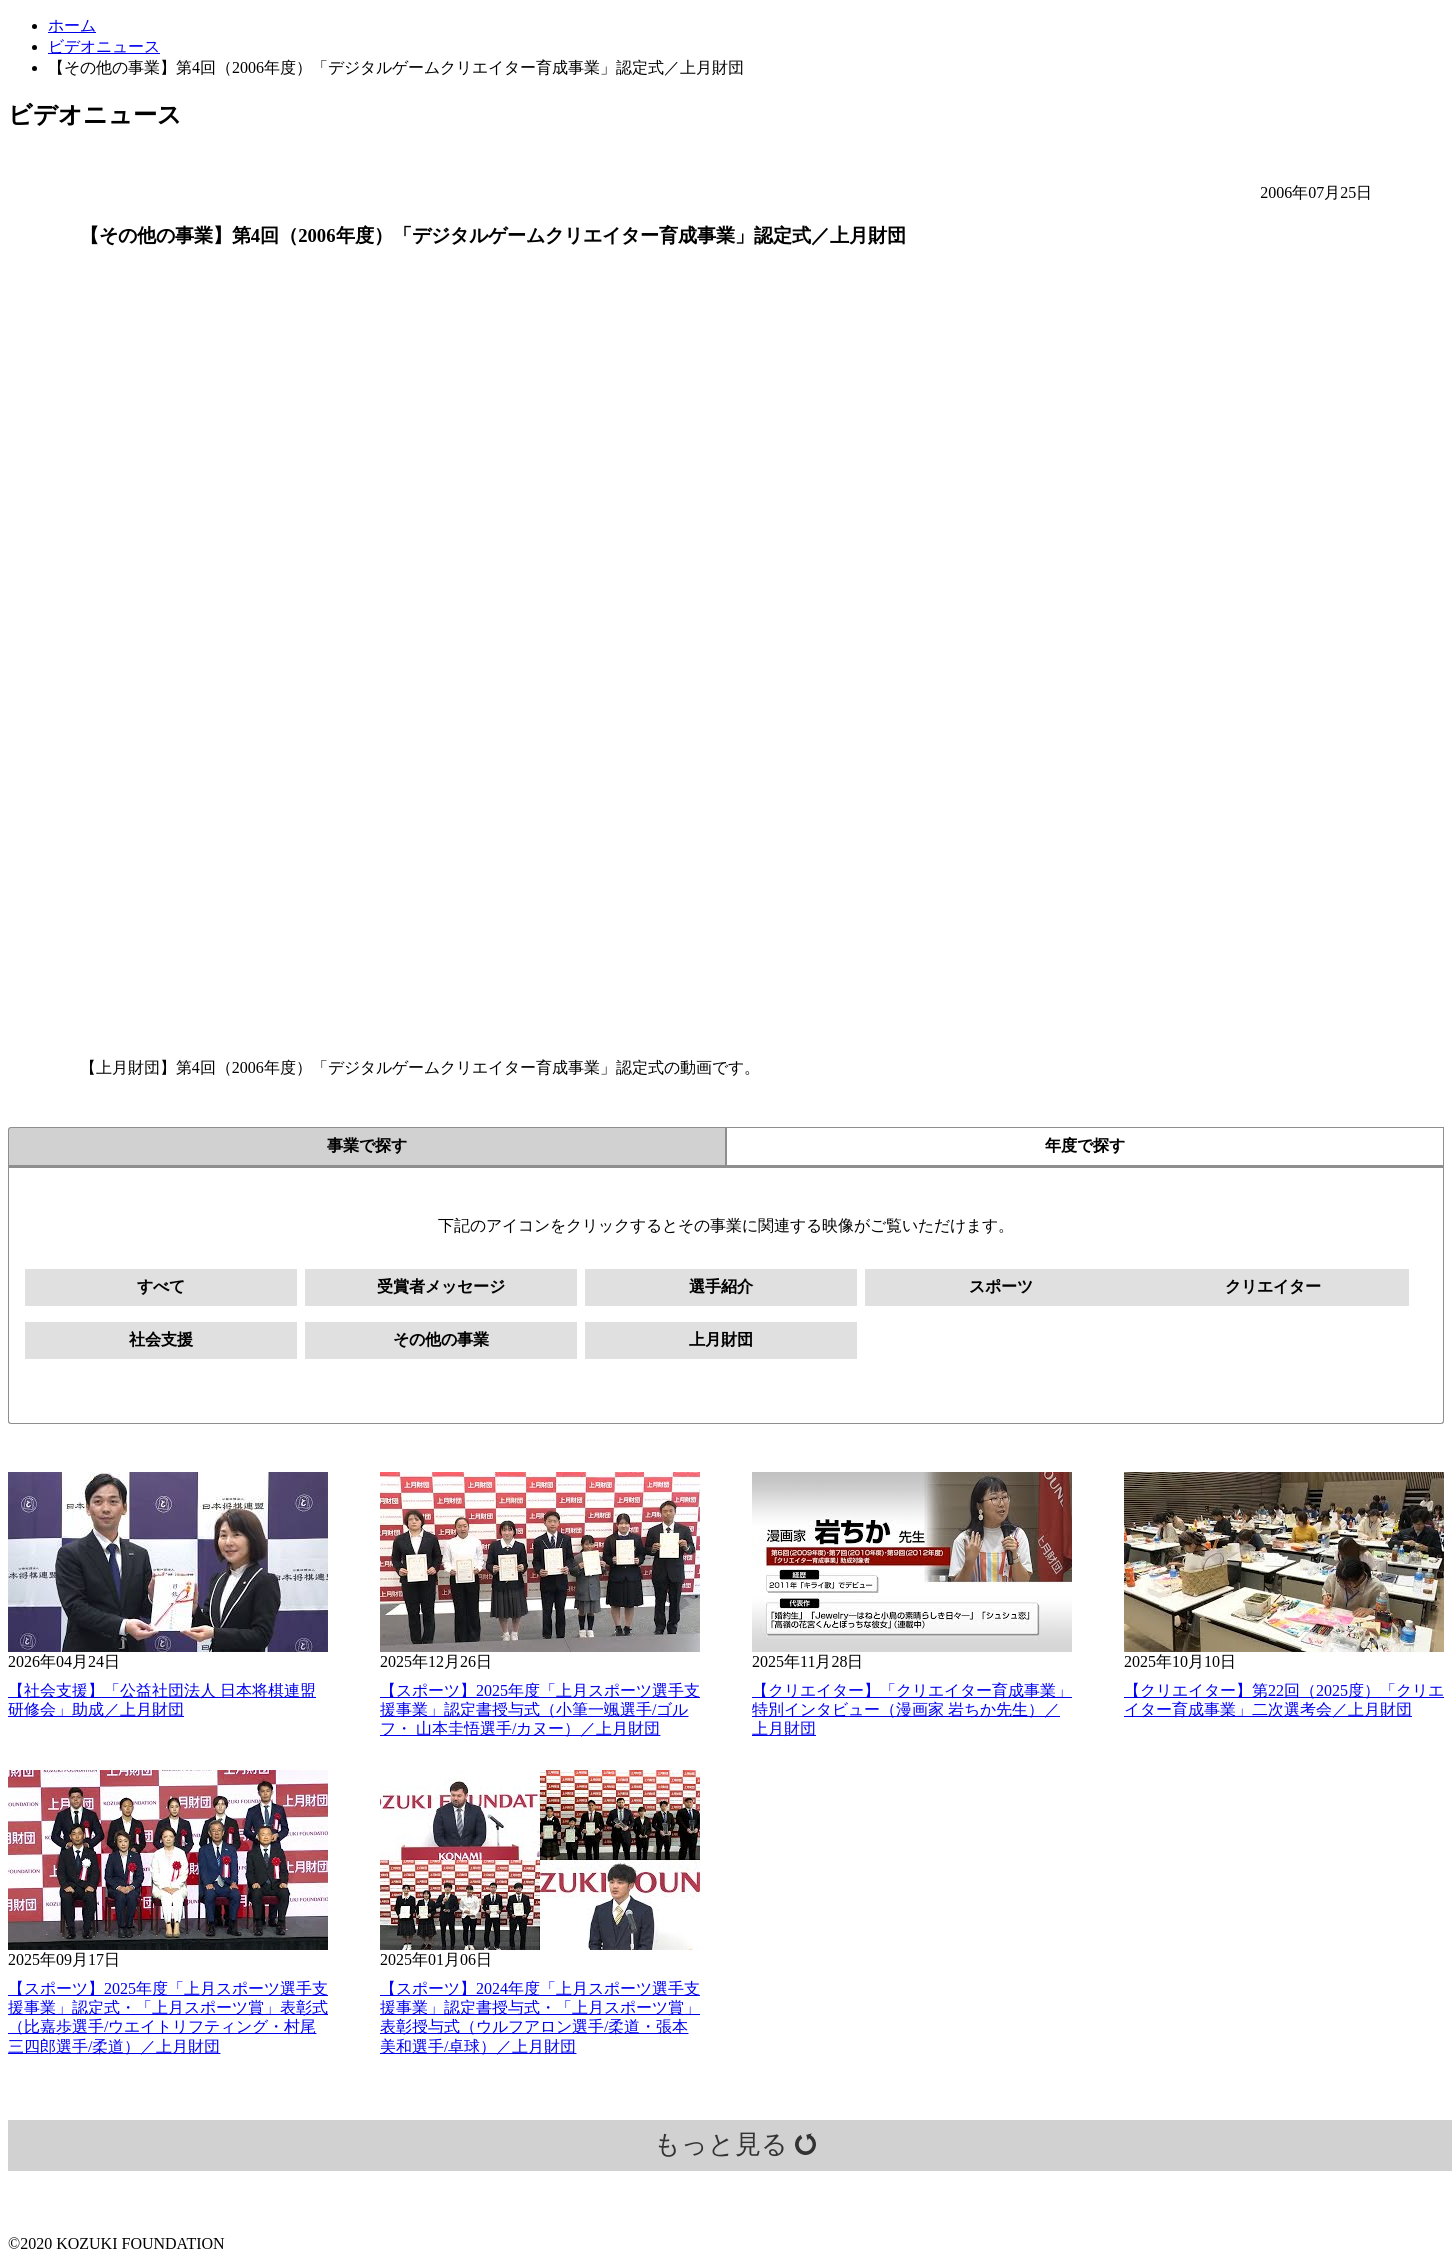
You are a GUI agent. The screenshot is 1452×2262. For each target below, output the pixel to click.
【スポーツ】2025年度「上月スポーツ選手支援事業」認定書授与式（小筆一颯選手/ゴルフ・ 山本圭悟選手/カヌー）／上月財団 (540, 1709)
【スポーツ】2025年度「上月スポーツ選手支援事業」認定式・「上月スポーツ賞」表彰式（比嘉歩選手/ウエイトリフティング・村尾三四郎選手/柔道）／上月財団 (168, 2017)
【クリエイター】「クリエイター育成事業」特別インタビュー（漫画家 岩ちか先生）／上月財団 (912, 1709)
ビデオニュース (104, 46)
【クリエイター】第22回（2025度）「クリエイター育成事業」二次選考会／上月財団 (1284, 1700)
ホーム (72, 25)
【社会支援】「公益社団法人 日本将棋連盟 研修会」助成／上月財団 (162, 1700)
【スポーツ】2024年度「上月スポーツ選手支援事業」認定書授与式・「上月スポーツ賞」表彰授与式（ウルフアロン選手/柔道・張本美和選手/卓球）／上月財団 (540, 2017)
